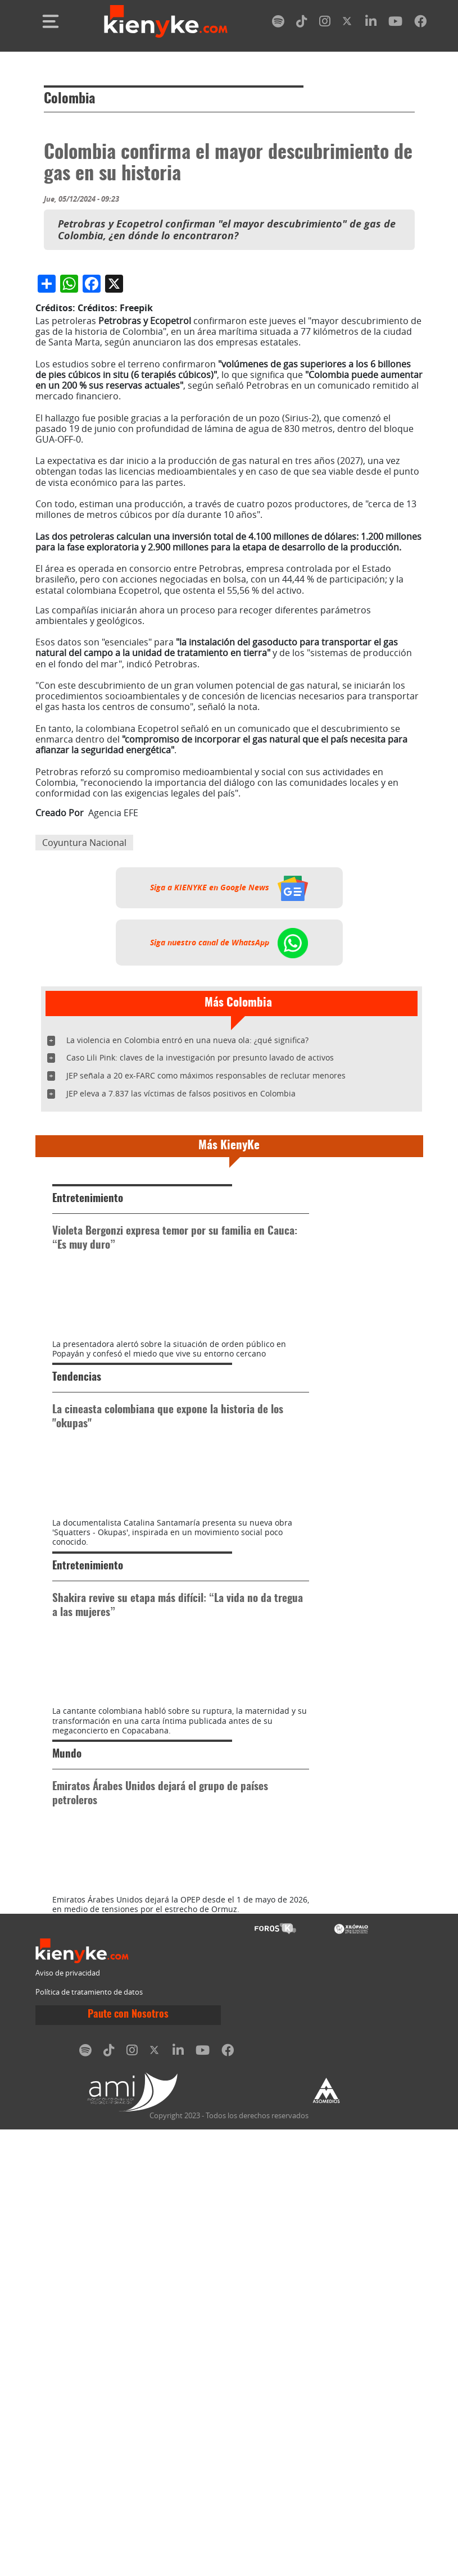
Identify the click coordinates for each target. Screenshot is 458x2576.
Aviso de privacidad (67, 2420)
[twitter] (347, 23)
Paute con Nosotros (128, 2461)
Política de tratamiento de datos (89, 2438)
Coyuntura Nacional (84, 1054)
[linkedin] (371, 23)
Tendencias (76, 1647)
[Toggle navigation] (50, 21)
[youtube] (395, 23)
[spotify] (278, 23)
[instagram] (324, 23)
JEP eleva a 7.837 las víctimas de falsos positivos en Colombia (181, 1304)
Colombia (69, 99)
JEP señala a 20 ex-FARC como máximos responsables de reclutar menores (206, 1286)
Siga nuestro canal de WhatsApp (229, 1153)
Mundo (66, 2142)
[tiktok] (301, 23)
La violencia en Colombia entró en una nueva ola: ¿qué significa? (187, 1250)
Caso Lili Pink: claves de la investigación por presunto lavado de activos (200, 1268)
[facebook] (420, 23)
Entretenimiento (87, 1410)
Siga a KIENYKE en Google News (229, 1098)
